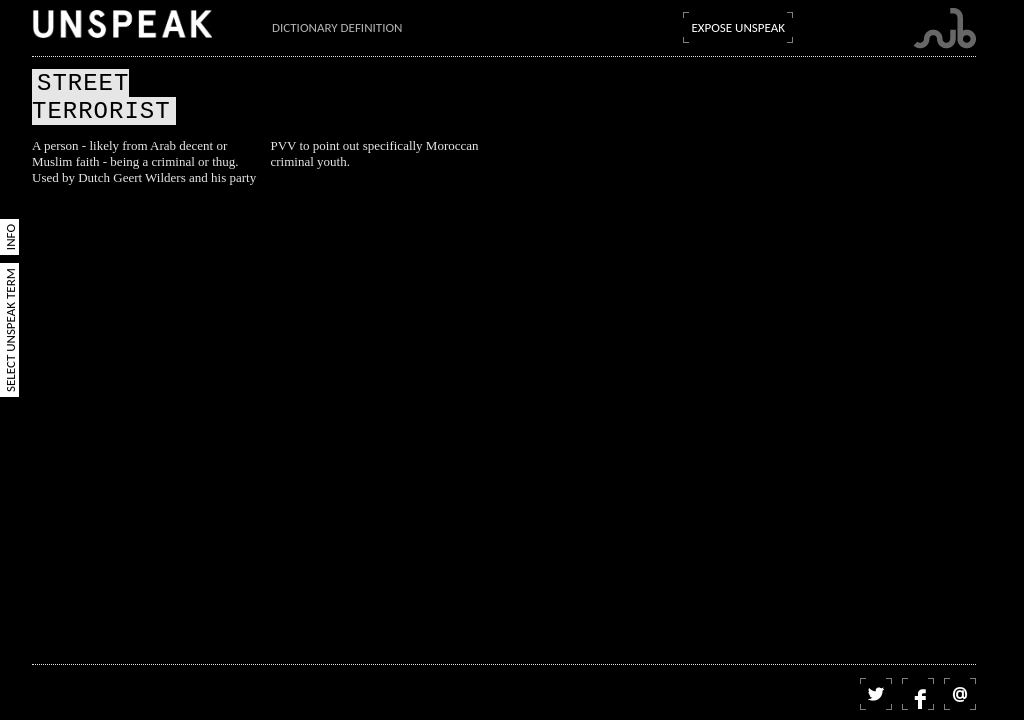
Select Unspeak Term (10, 330)
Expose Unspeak (738, 27)
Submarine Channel (944, 28)
